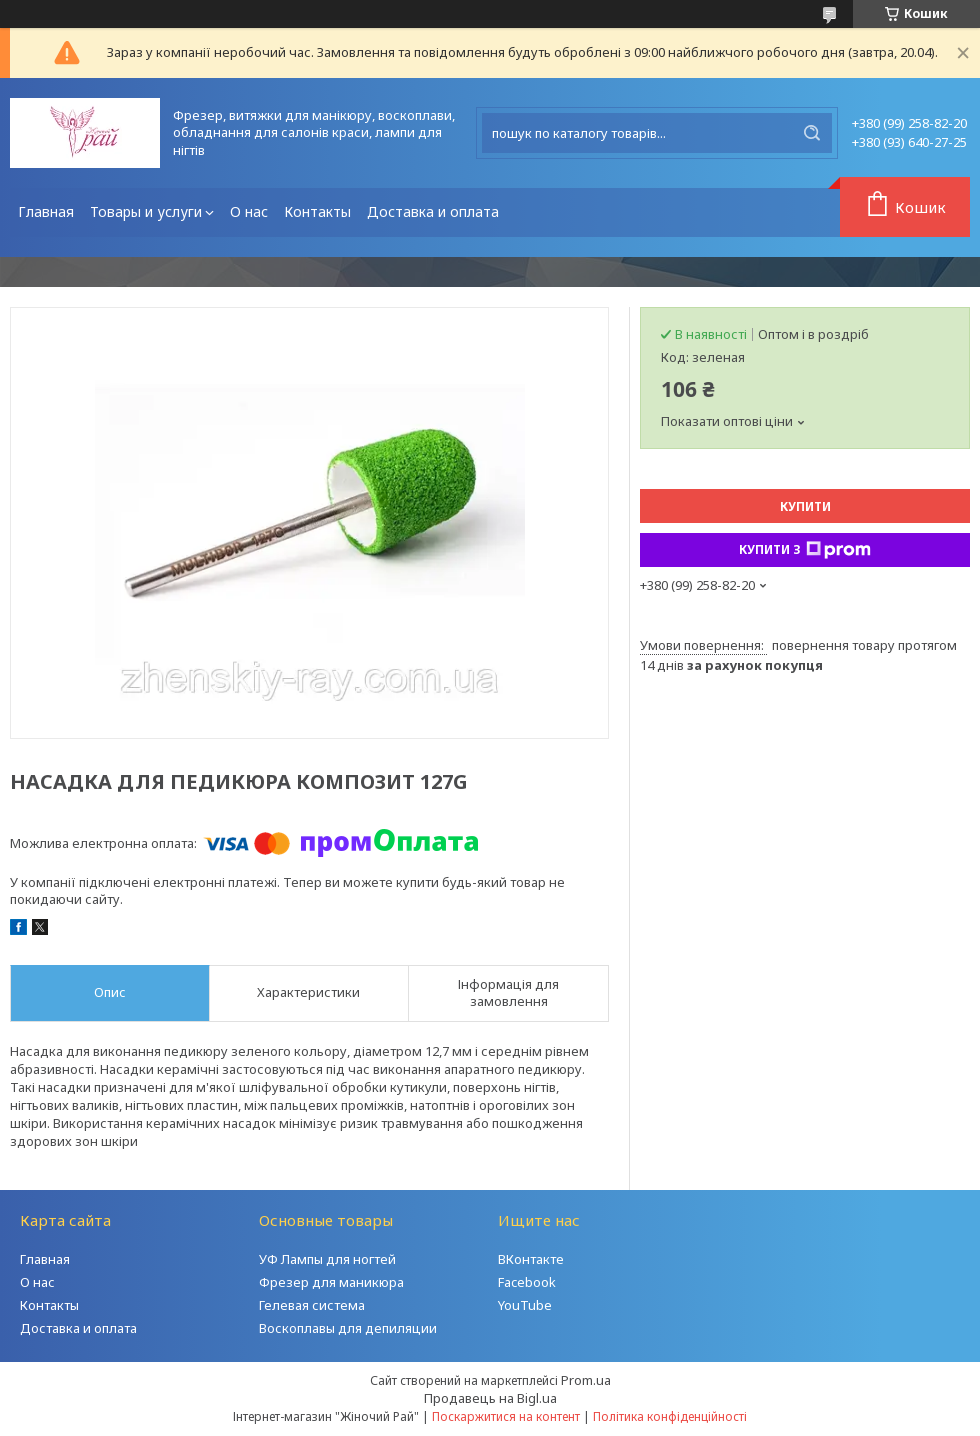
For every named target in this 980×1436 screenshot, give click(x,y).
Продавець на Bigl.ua (490, 1398)
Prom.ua (586, 1380)
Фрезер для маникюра (331, 1282)
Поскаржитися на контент (506, 1416)
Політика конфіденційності (670, 1416)
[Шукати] (812, 133)
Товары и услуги (146, 211)
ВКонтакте (531, 1259)
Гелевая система (312, 1305)
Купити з (805, 550)
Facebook (527, 1282)
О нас (249, 211)
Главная (46, 211)
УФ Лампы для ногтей (327, 1259)
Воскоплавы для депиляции (348, 1328)
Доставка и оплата (433, 211)
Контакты (317, 211)
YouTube (525, 1305)
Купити (805, 506)
